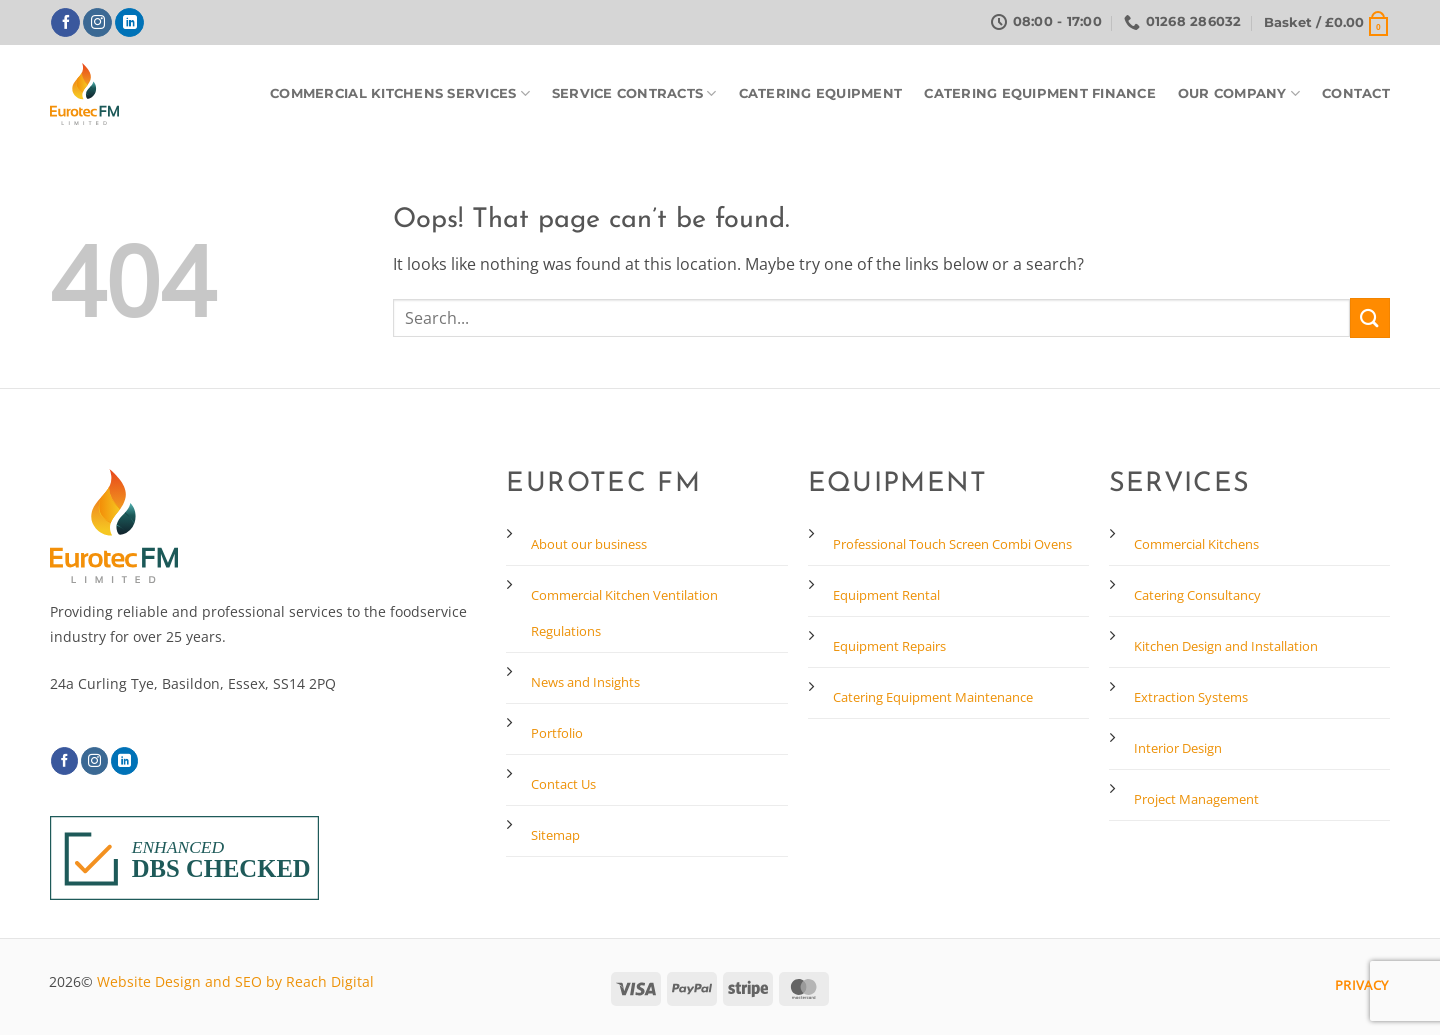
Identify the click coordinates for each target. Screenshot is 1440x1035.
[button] (1327, 23)
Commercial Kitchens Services (400, 93)
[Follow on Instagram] (97, 23)
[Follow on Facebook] (65, 23)
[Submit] (1370, 317)
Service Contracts (634, 93)
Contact (1356, 93)
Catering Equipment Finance (1040, 93)
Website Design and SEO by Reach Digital (235, 981)
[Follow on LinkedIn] (129, 23)
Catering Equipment (821, 93)
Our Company (1239, 93)
